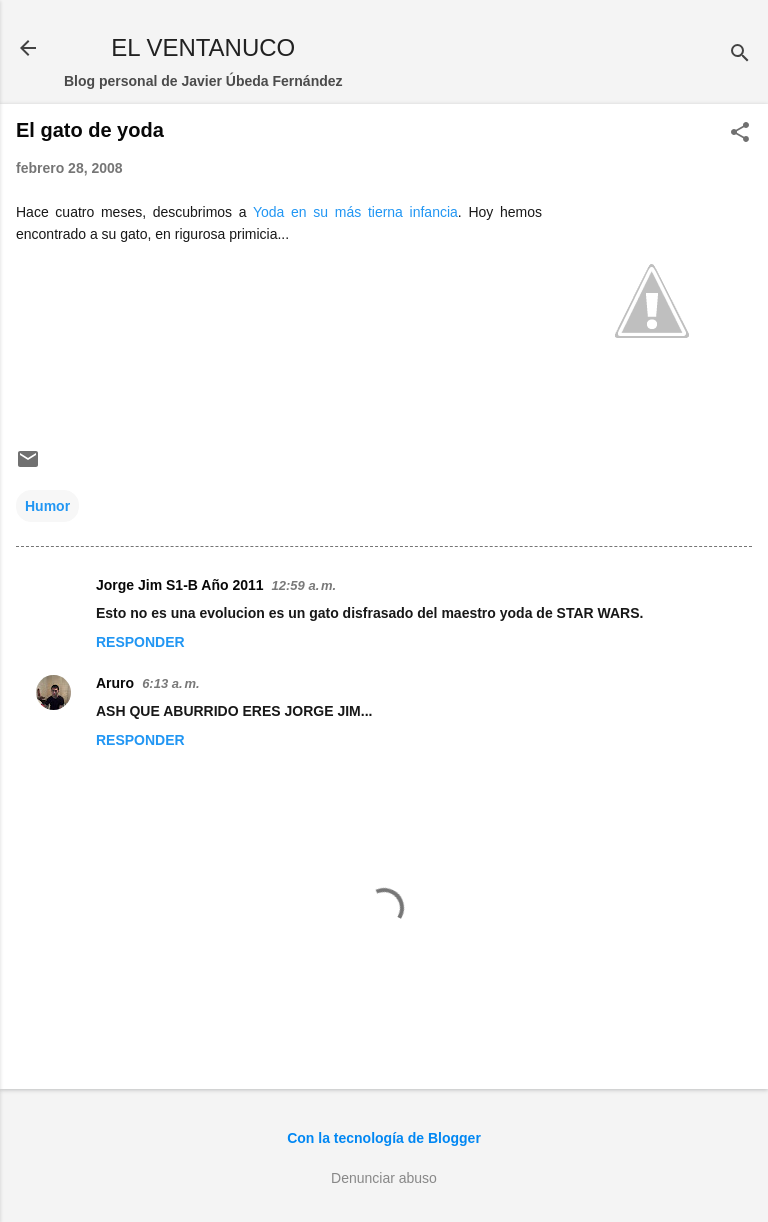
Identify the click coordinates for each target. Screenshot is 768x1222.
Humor (47, 506)
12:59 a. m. (304, 585)
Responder (140, 642)
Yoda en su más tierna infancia (355, 212)
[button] (740, 133)
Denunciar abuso (384, 1178)
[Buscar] (740, 54)
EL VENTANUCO (203, 47)
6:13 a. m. (170, 683)
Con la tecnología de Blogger (384, 1138)
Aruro (115, 683)
